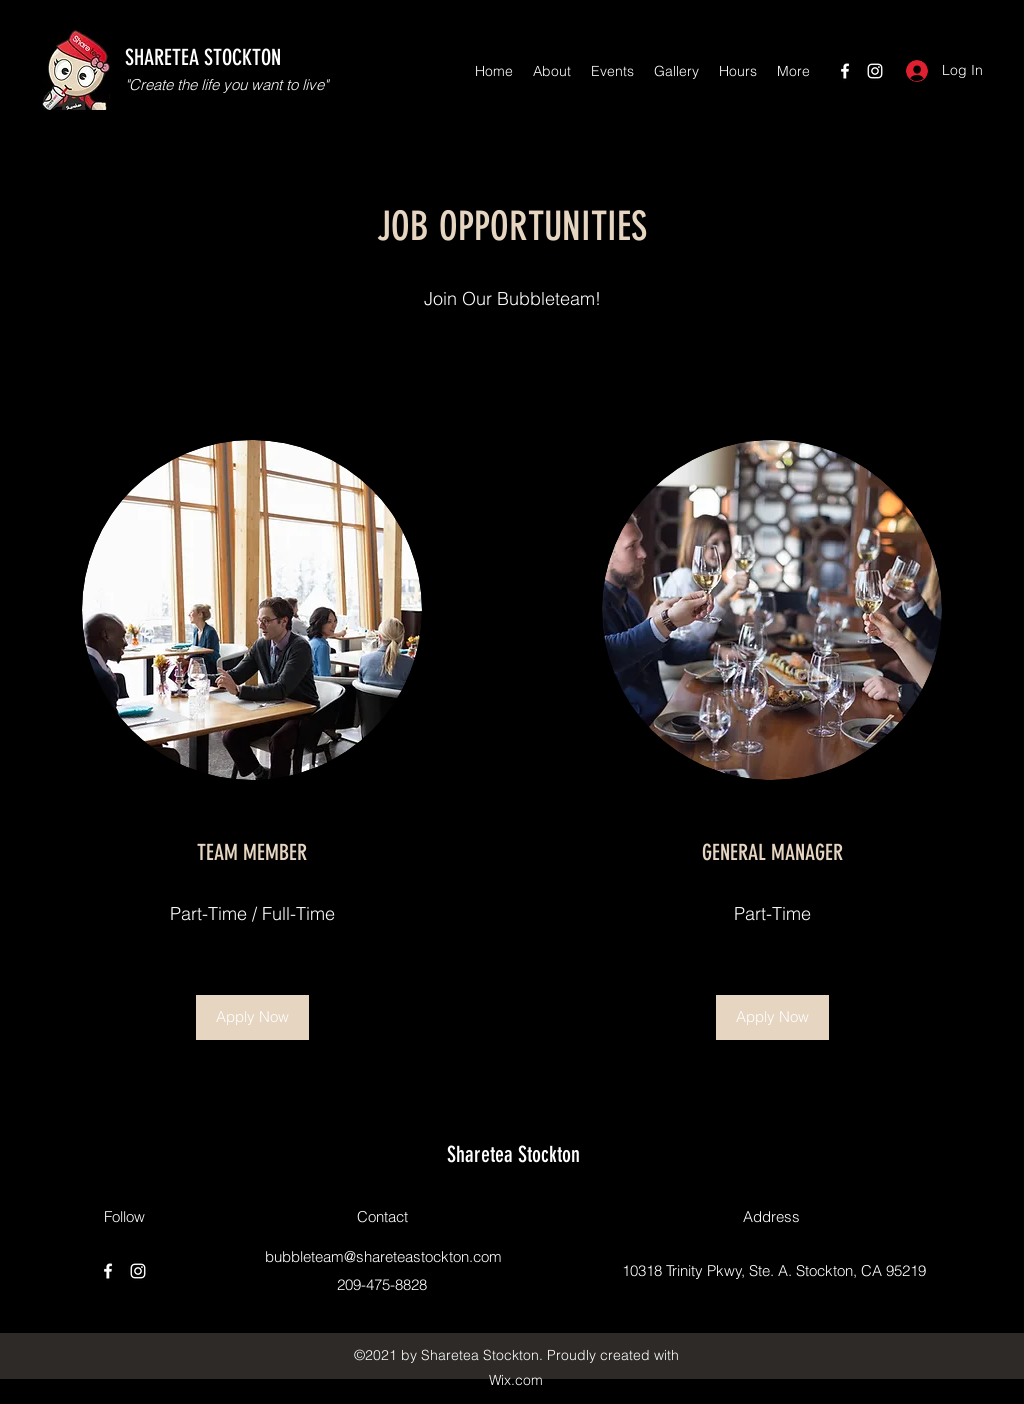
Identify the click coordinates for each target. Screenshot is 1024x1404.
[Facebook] (845, 71)
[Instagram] (875, 71)
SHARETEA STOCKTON (203, 57)
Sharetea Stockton (513, 1154)
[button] (252, 1017)
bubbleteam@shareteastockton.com (383, 1256)
